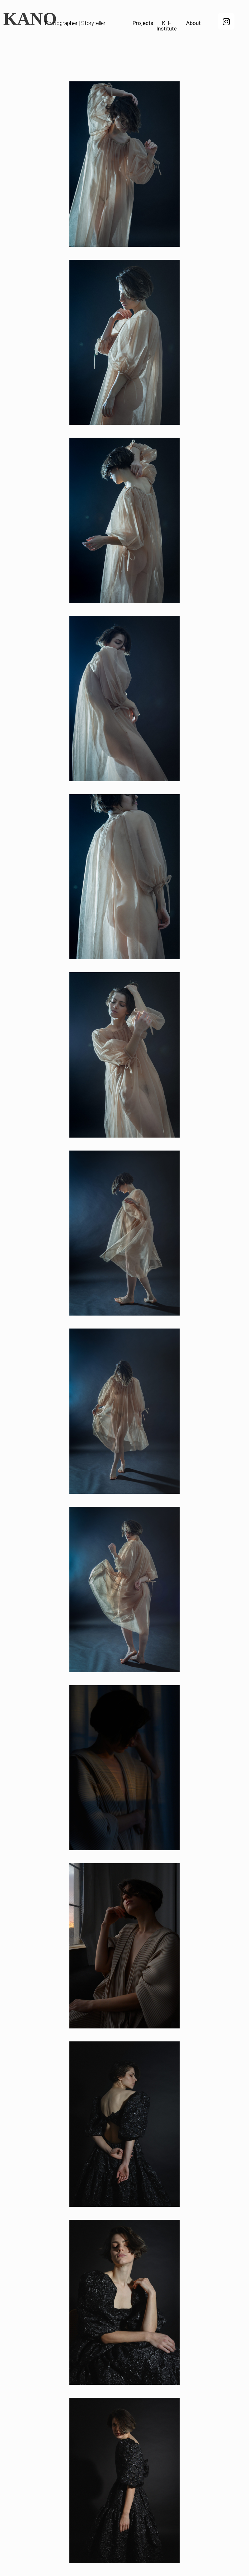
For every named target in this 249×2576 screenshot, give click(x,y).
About (193, 23)
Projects (143, 23)
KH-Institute (166, 26)
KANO (30, 19)
